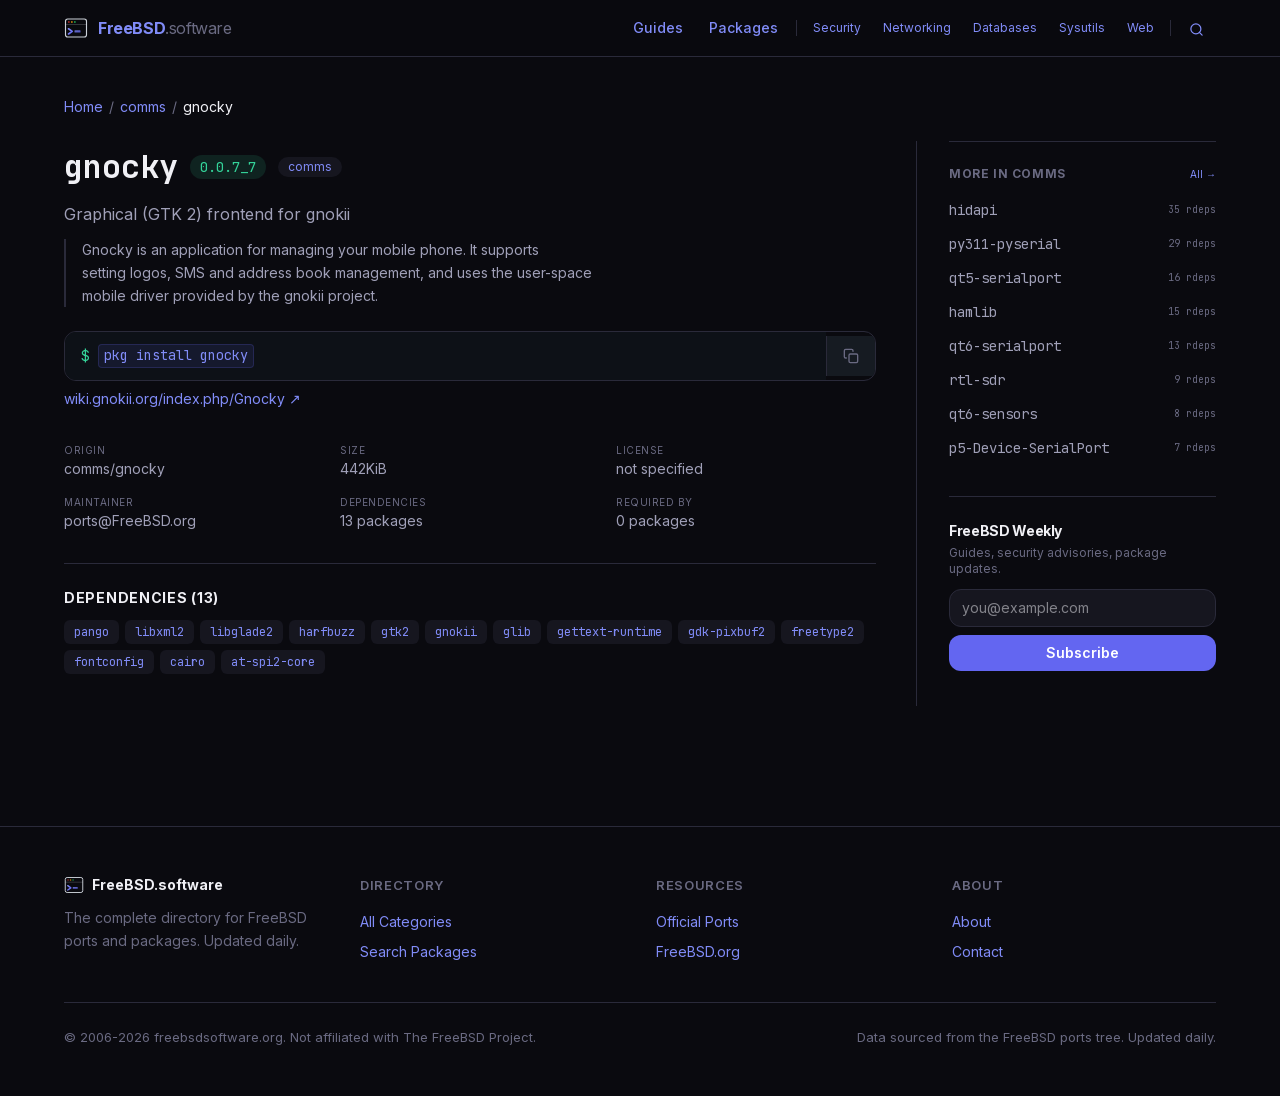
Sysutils (1082, 27)
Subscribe (1082, 652)
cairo (187, 662)
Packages (743, 27)
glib (517, 632)
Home (83, 106)
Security (837, 27)
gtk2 (395, 632)
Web (1140, 27)
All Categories (406, 921)
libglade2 (241, 632)
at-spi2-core (273, 662)
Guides (658, 27)
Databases (1005, 27)
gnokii (456, 632)
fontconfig (109, 662)
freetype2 (822, 632)
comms (143, 106)
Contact (977, 951)
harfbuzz (327, 632)
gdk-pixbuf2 (726, 632)
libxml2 (159, 632)
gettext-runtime (609, 632)
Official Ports (697, 921)
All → (1203, 174)
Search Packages (418, 951)
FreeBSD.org (698, 951)
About (971, 921)
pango (91, 632)
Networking (917, 27)
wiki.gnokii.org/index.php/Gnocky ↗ (182, 398)
